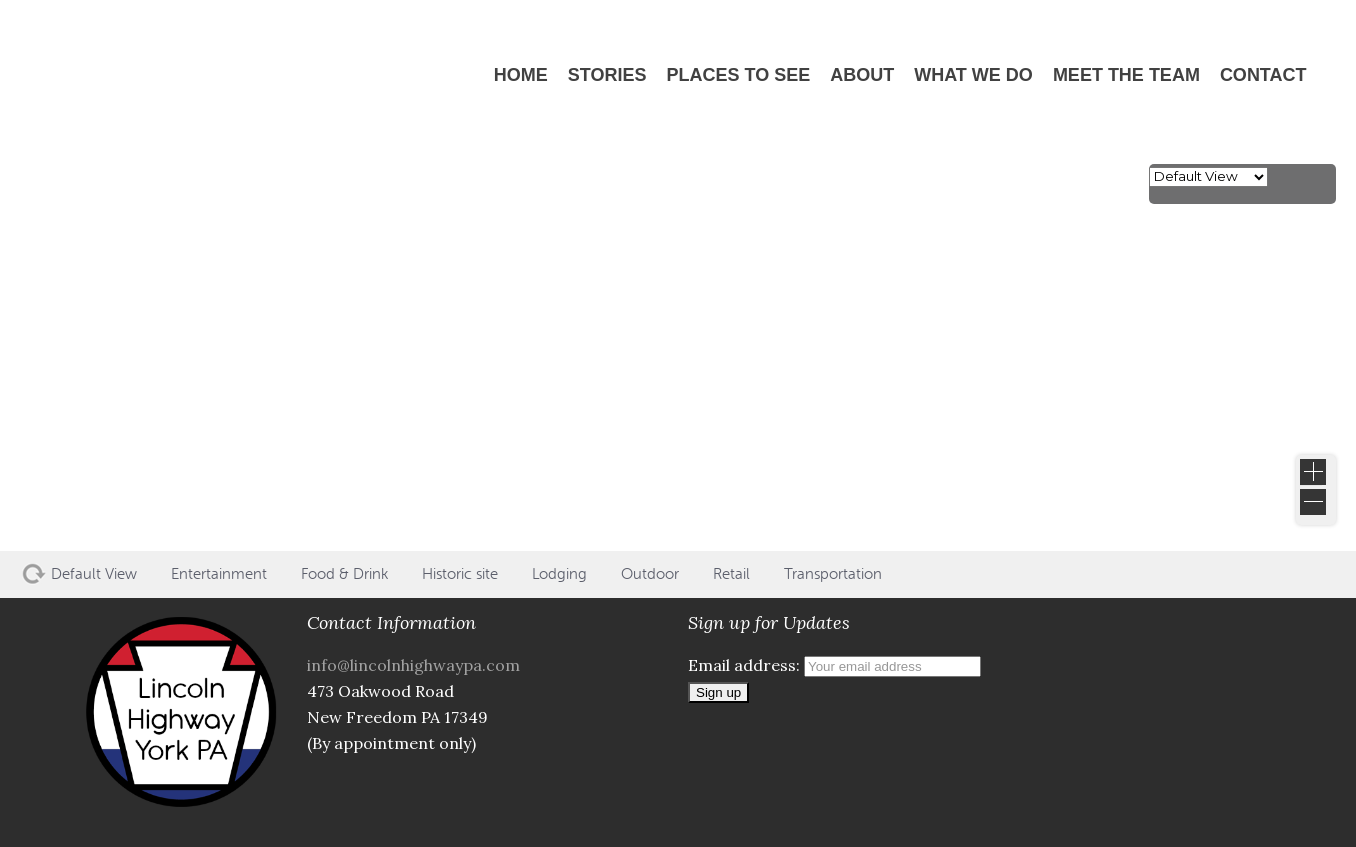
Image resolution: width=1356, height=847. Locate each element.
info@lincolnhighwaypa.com (413, 665)
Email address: (834, 665)
